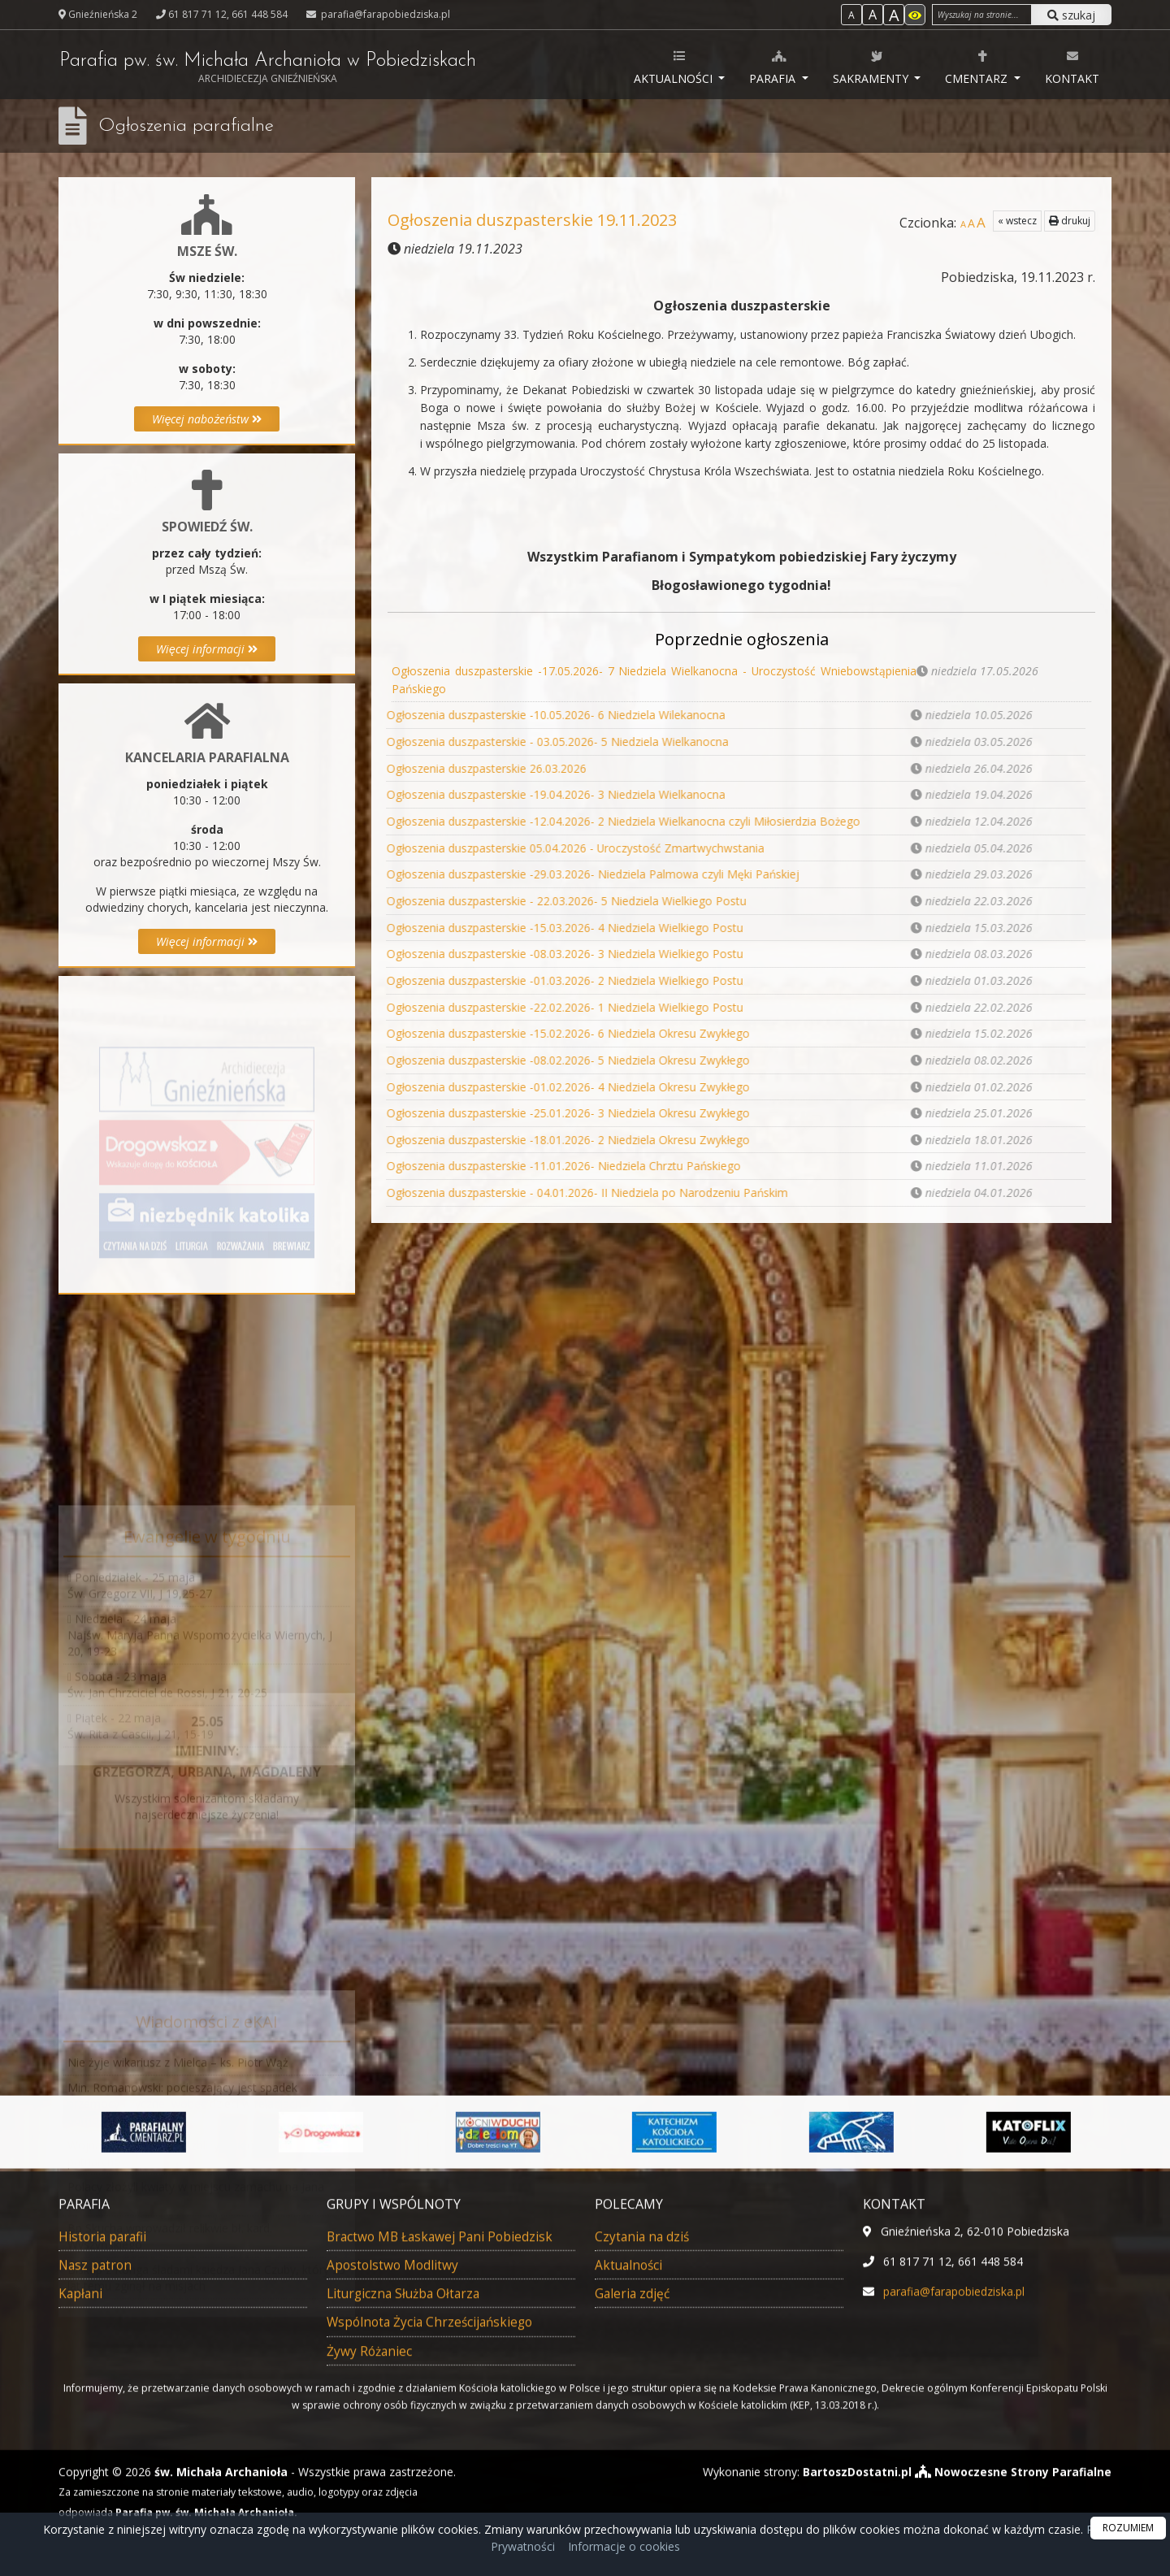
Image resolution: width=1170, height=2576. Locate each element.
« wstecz (1017, 221)
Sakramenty (872, 67)
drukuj (1069, 221)
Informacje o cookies (624, 2546)
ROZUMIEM (1128, 2528)
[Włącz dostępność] (914, 14)
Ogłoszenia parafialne (186, 126)
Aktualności (675, 67)
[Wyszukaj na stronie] (982, 14)
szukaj (1071, 15)
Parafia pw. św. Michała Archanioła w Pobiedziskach (272, 68)
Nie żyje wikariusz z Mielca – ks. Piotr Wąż (177, 2128)
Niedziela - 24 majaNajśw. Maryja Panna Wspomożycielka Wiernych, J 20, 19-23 (199, 1687)
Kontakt (1072, 67)
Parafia (774, 67)
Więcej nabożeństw (207, 419)
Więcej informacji (207, 649)
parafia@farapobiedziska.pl (384, 14)
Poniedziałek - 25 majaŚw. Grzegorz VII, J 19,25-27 (139, 1638)
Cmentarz (978, 67)
